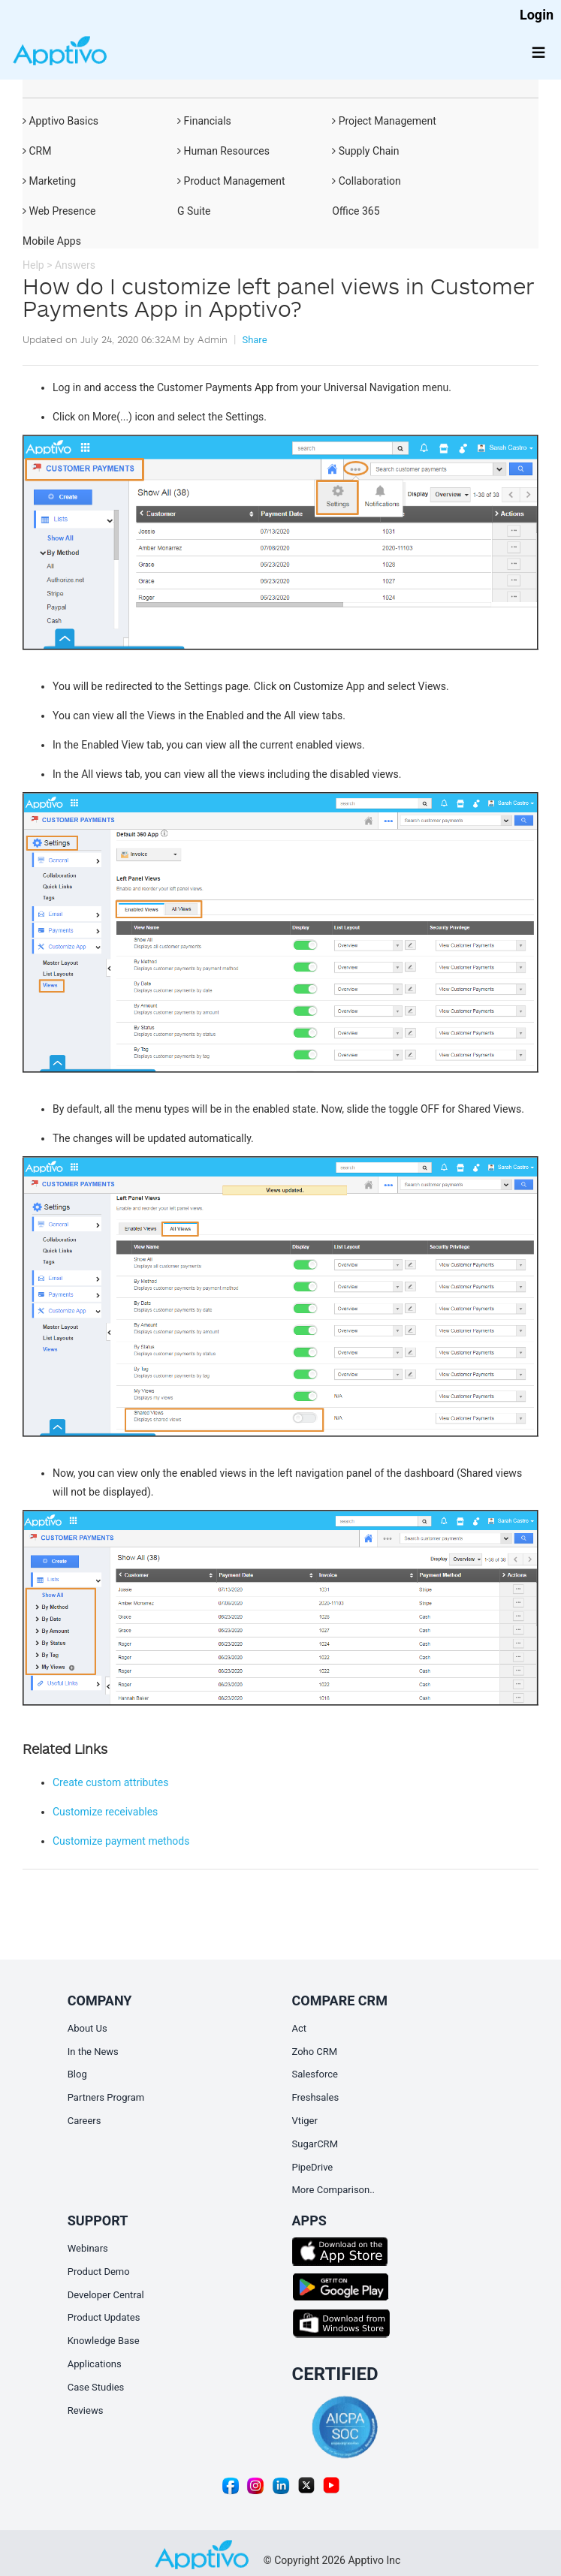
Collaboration (366, 181)
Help (33, 265)
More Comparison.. (334, 2189)
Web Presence (59, 211)
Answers (75, 265)
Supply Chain (365, 151)
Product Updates (104, 2317)
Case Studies (96, 2387)
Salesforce (315, 2074)
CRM (37, 151)
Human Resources (223, 151)
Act (299, 2028)
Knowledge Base (104, 2340)
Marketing (49, 181)
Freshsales (315, 2097)
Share (254, 339)
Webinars (88, 2248)
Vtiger (305, 2120)
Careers (84, 2120)
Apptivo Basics (60, 121)
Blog (77, 2074)
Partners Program (106, 2097)
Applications (95, 2364)
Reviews (86, 2410)
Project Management (384, 121)
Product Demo (99, 2271)
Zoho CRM (315, 2051)
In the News (93, 2051)
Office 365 (355, 211)
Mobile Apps (52, 241)
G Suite (193, 211)
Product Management (231, 181)
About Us (87, 2028)
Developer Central (106, 2294)
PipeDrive (312, 2167)
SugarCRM (315, 2144)
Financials (204, 121)
